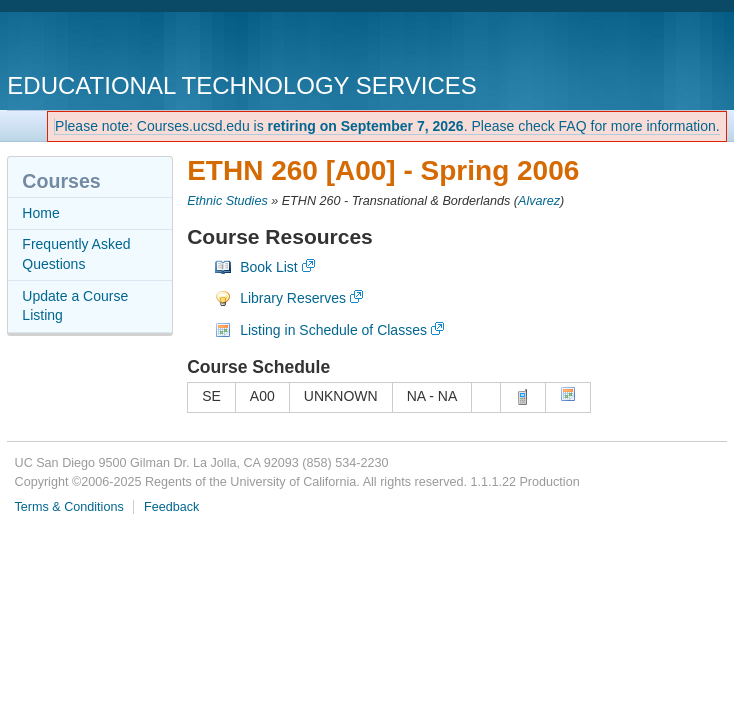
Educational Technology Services (241, 85)
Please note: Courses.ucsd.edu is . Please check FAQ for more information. (387, 126)
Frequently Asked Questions (76, 254)
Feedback (171, 507)
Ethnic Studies (227, 201)
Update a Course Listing (75, 306)
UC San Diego (121, 44)
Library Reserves (293, 298)
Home (40, 213)
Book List (269, 267)
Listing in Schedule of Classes (333, 330)
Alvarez (539, 201)
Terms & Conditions (69, 507)
